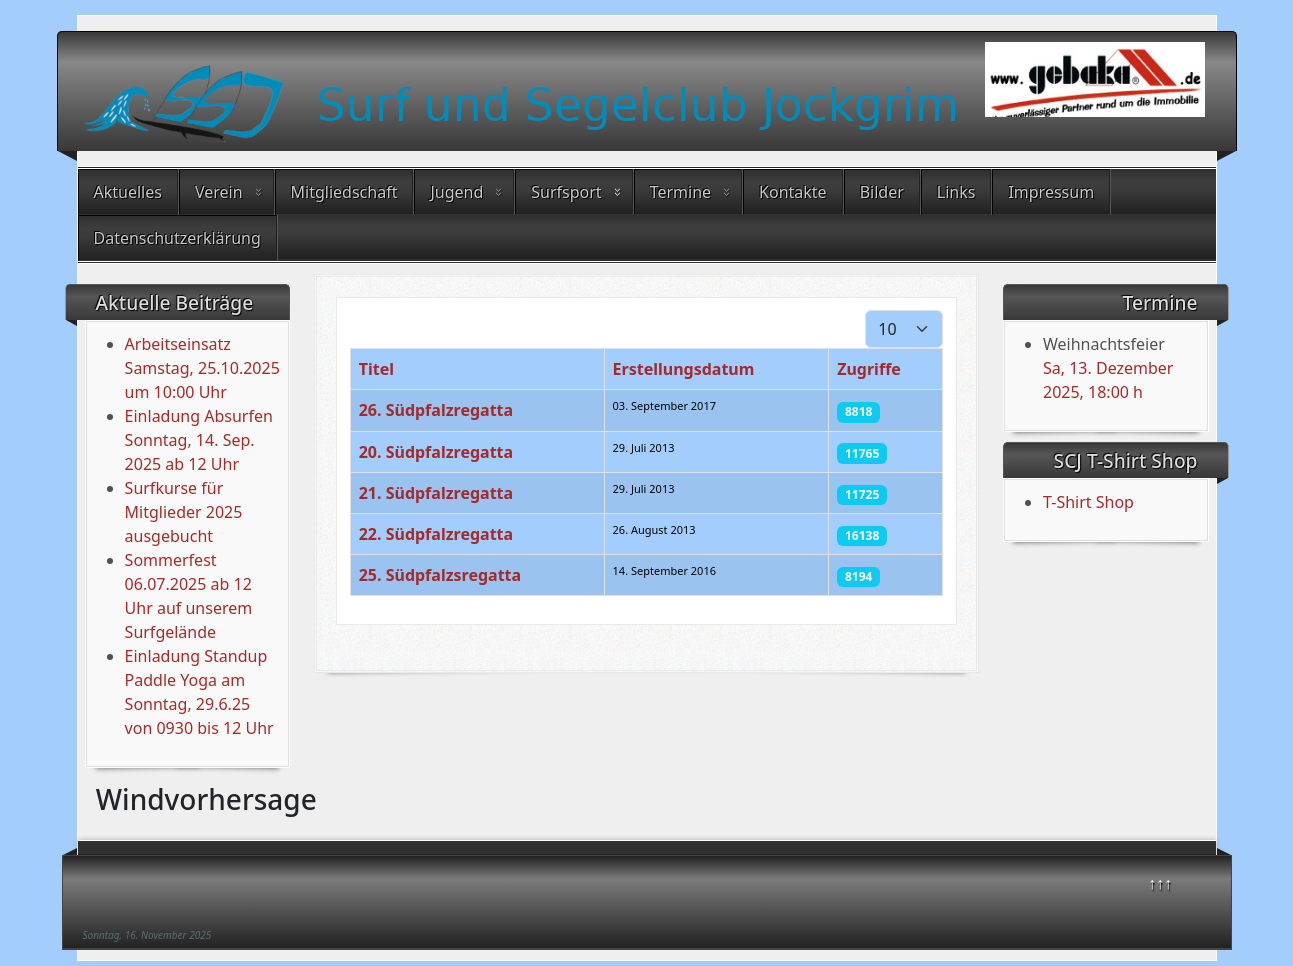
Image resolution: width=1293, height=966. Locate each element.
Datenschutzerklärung (177, 238)
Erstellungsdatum (684, 369)
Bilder (882, 192)
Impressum (1051, 192)
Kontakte (793, 192)
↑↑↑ (1160, 883)
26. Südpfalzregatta (436, 410)
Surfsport (566, 192)
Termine (680, 192)
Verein (219, 192)
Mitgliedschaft (344, 192)
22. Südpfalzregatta (436, 534)
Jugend (456, 192)
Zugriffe (869, 369)
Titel (376, 369)
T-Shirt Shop (1088, 502)
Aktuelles (128, 192)
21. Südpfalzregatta (436, 493)
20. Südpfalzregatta (436, 452)
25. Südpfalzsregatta (440, 575)
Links (956, 192)
